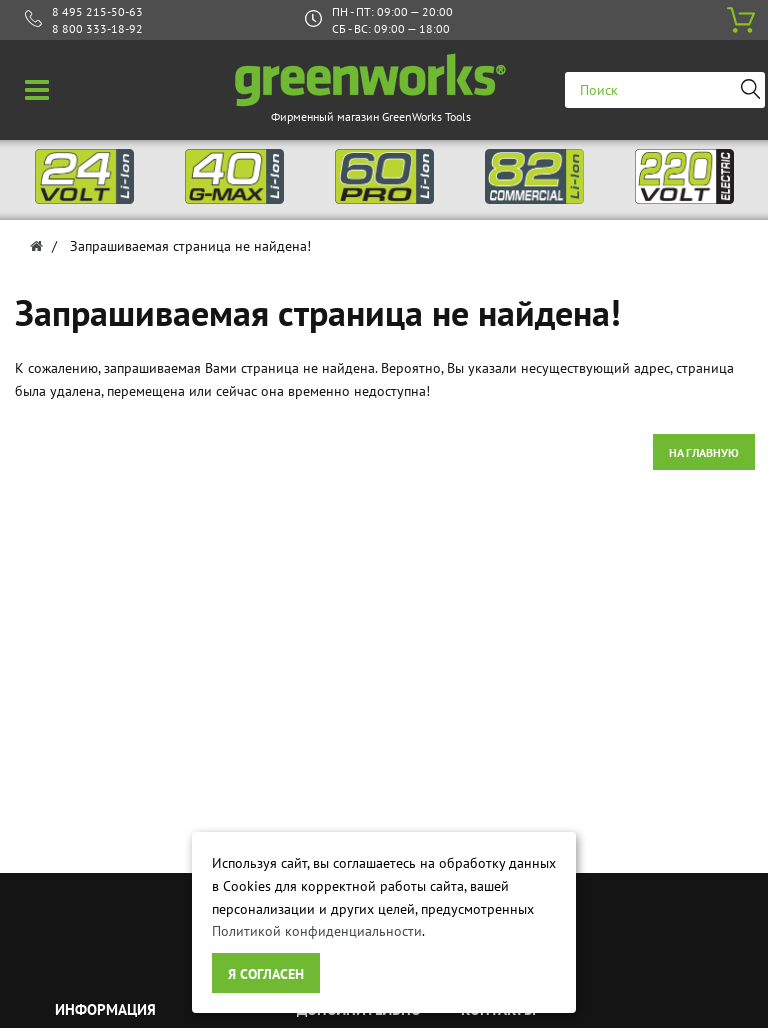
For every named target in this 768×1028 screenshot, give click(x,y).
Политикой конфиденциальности (317, 931)
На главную (704, 452)
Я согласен (266, 974)
